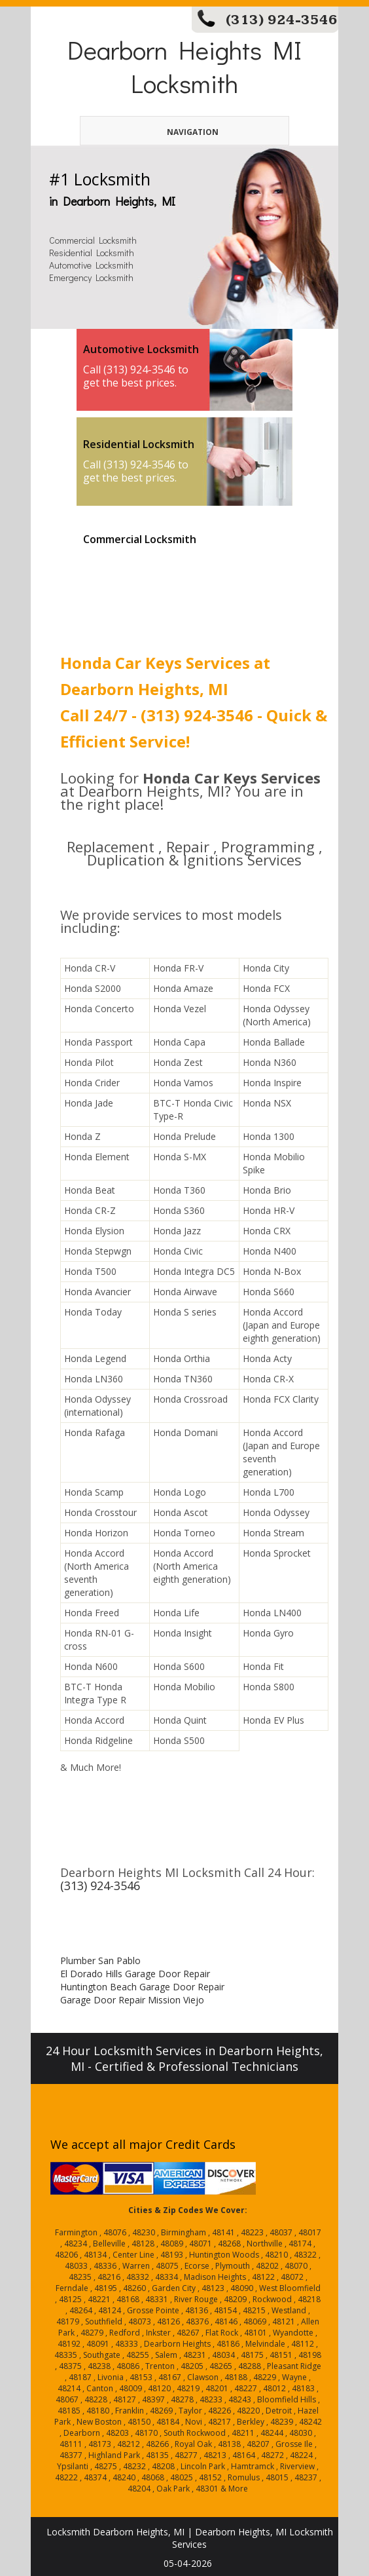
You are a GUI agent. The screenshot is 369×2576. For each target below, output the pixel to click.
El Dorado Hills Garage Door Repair (135, 1973)
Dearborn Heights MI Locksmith (184, 66)
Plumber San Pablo (100, 1960)
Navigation (170, 132)
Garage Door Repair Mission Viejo (132, 2000)
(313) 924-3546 (282, 20)
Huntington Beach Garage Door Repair (142, 1986)
